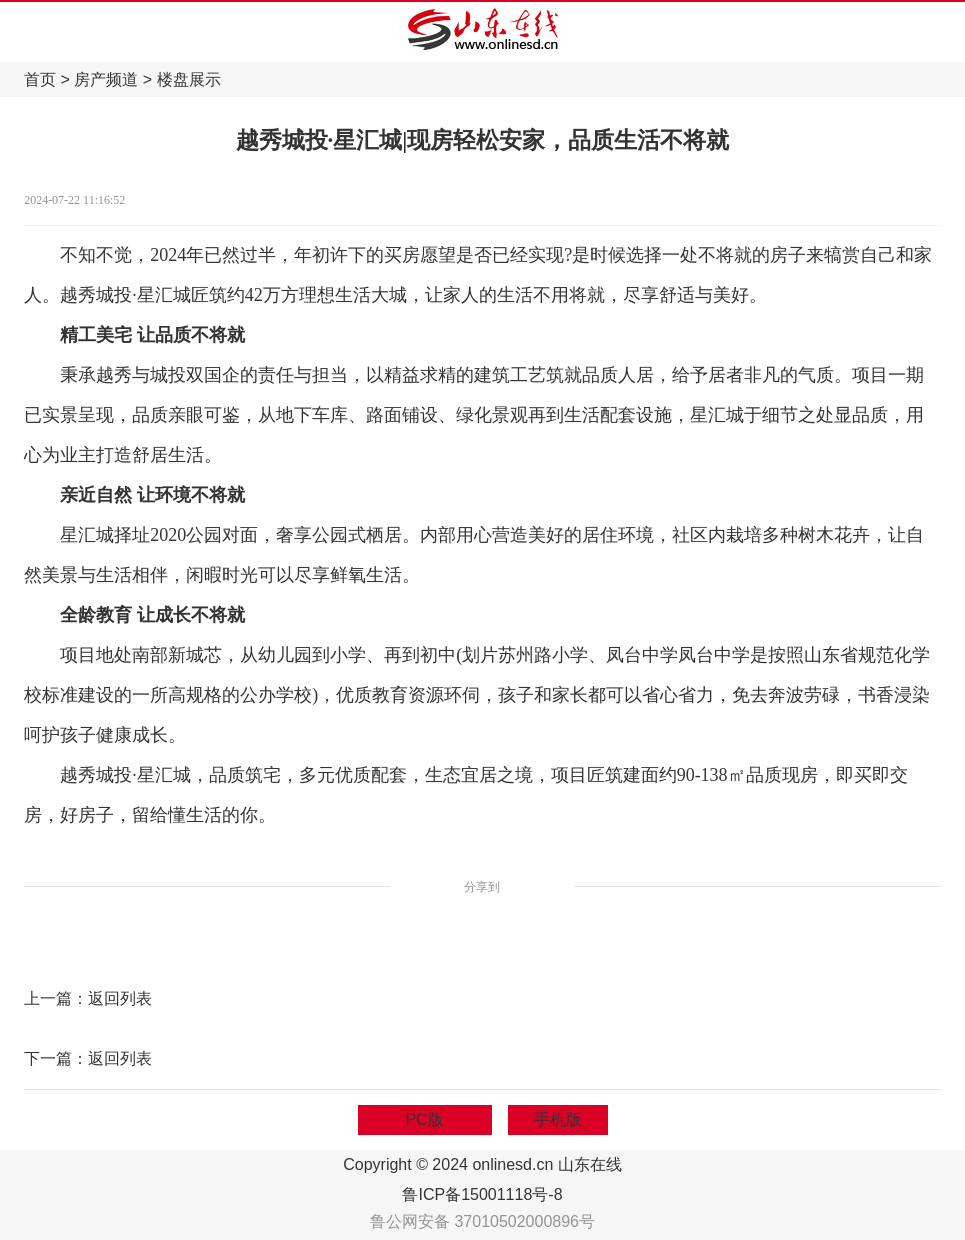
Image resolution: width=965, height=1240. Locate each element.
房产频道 (106, 79)
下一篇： (56, 1058)
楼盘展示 (189, 79)
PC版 (425, 1119)
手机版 (558, 1119)
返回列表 (120, 998)
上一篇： (56, 998)
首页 (40, 79)
